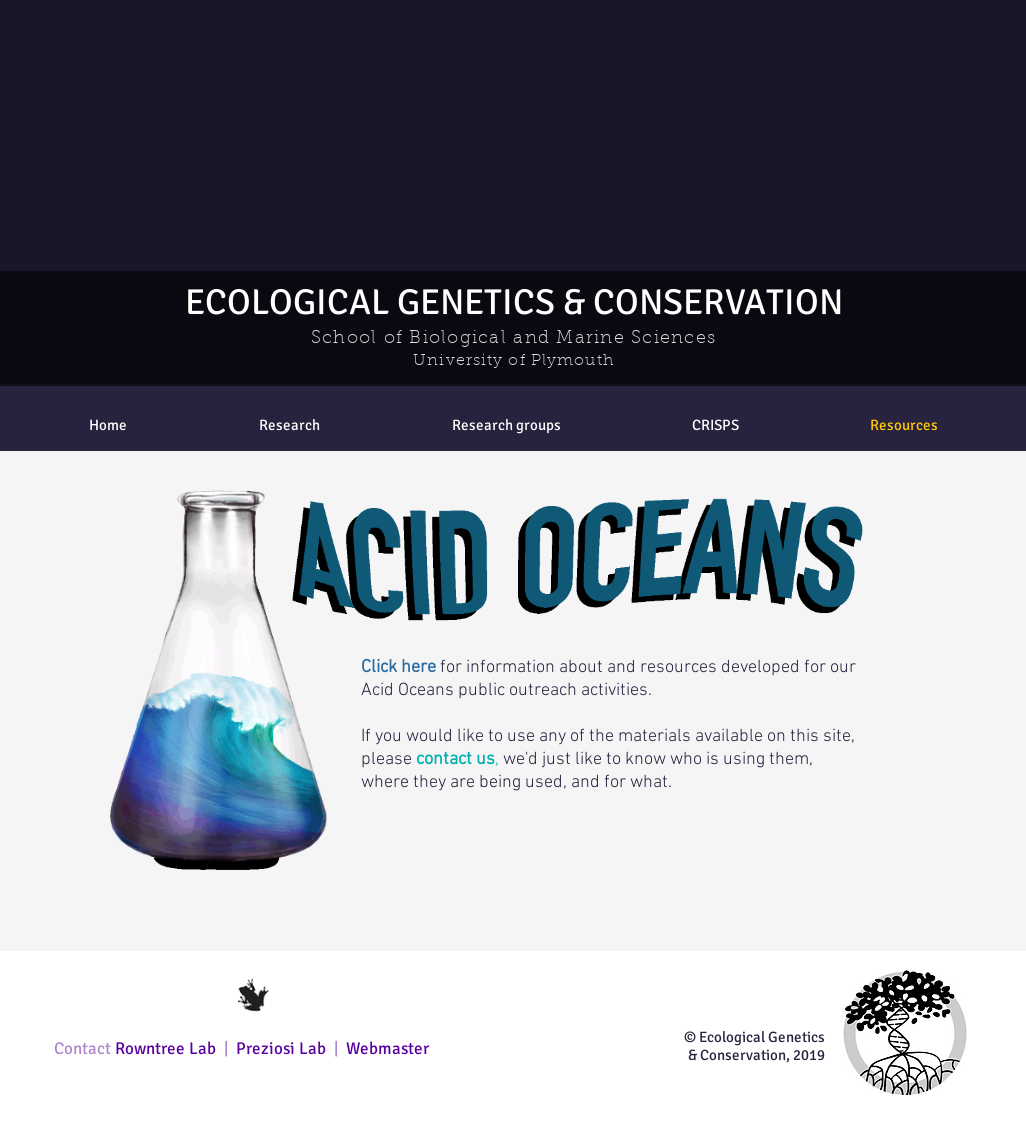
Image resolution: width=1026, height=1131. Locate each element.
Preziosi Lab (283, 1048)
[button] (506, 425)
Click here (398, 667)
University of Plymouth (513, 361)
